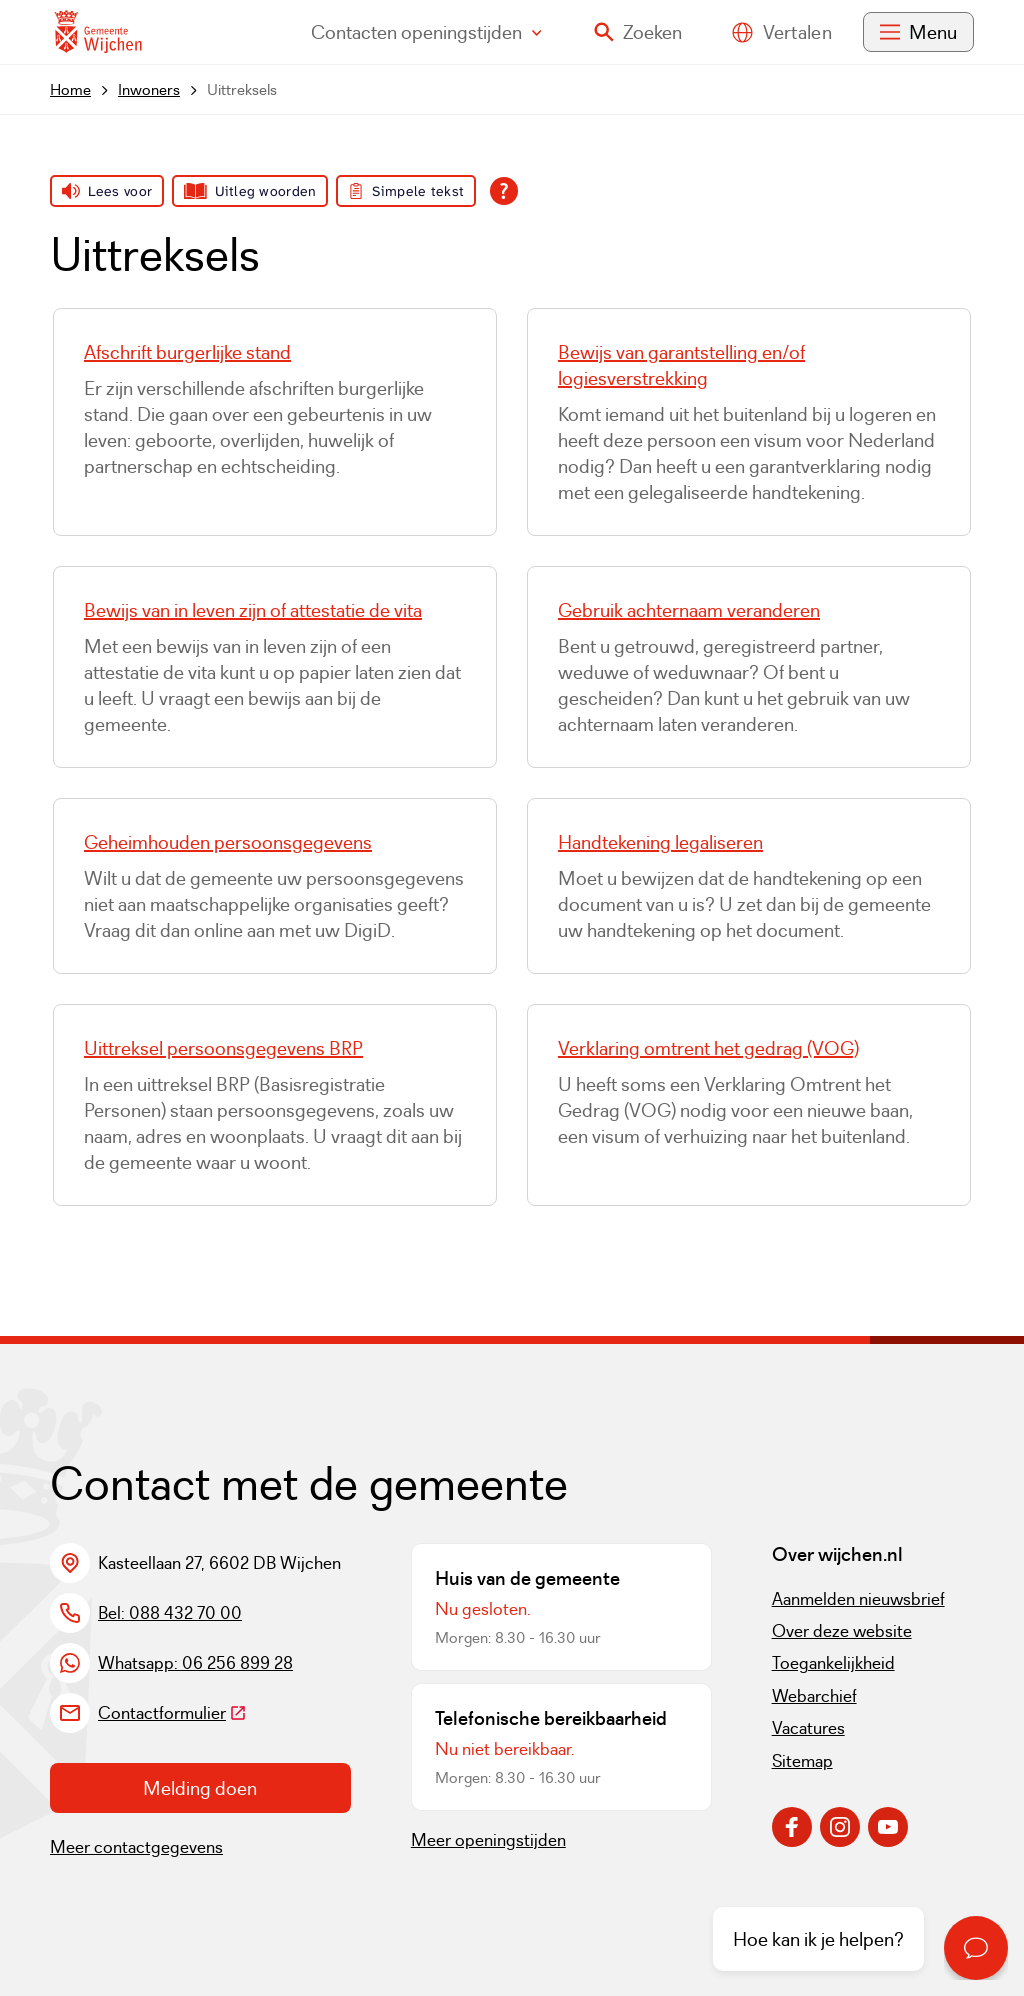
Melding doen (200, 1788)
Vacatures (808, 1728)
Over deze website (842, 1631)
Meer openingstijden (488, 1840)
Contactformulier (172, 1713)
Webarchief (814, 1696)
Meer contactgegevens (136, 1847)
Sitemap (802, 1761)
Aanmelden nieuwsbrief (858, 1599)
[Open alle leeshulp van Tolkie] (504, 191)
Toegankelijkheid (833, 1663)
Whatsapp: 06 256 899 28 (195, 1663)
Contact (426, 32)
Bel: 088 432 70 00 (170, 1613)
